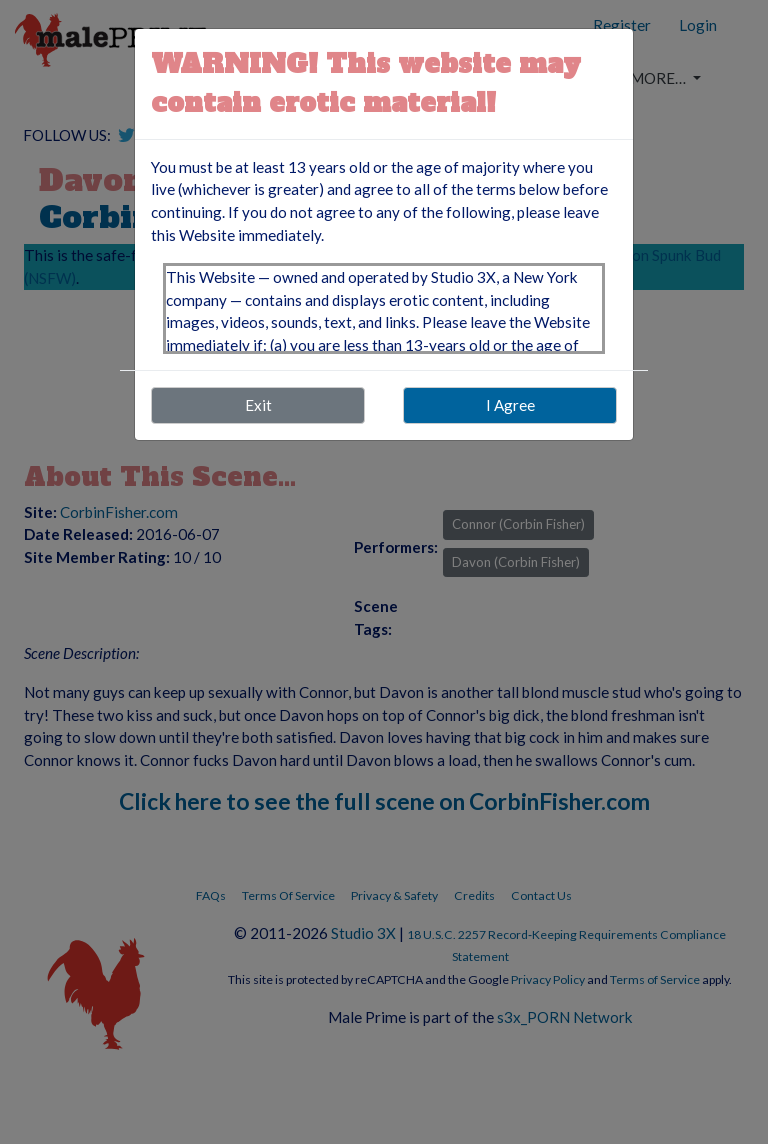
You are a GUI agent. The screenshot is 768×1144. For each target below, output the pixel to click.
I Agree (510, 405)
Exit (258, 405)
